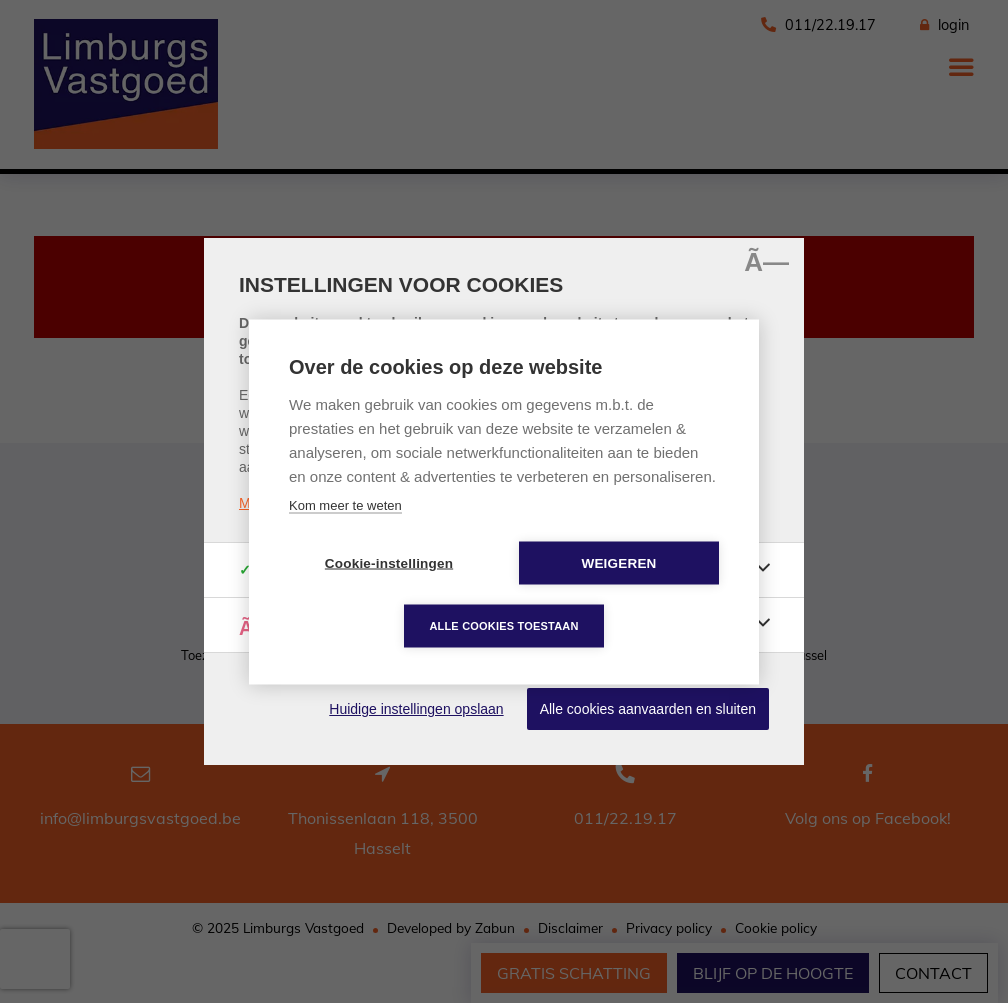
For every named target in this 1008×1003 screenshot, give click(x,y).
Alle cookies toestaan (503, 625)
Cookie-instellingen (389, 562)
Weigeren (618, 562)
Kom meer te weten (345, 504)
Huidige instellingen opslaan (416, 709)
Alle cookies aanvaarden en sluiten (648, 709)
